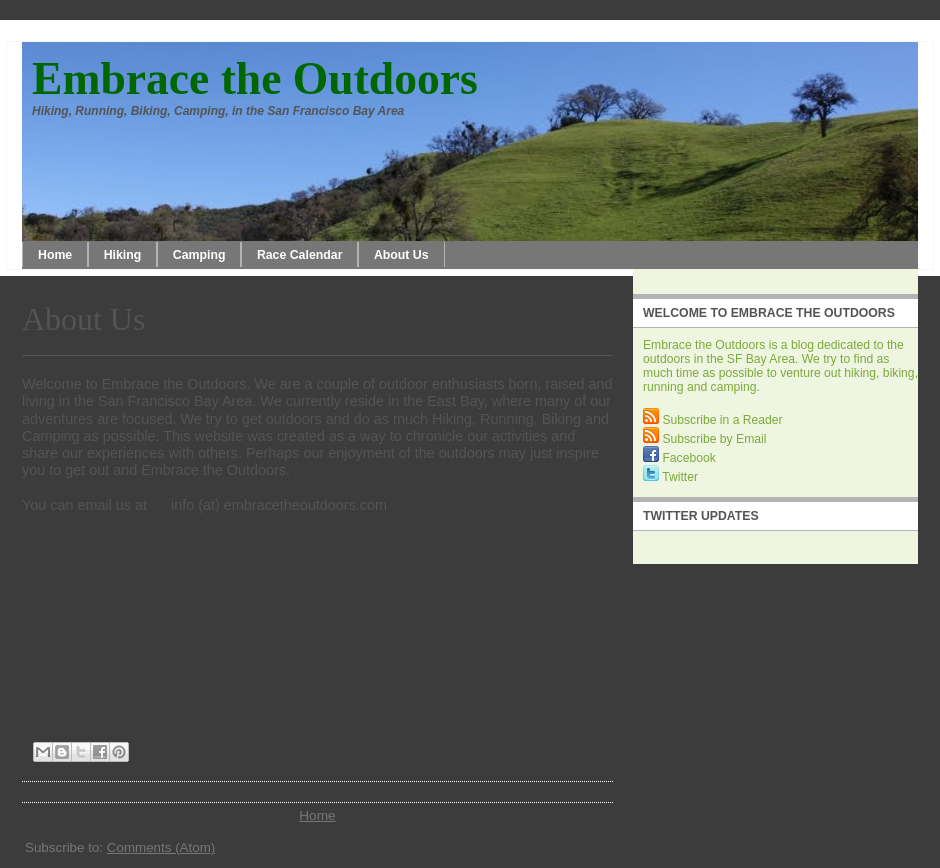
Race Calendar (300, 255)
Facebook (679, 458)
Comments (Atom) (161, 847)
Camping (199, 255)
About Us (401, 255)
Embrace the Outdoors (255, 78)
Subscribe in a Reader (713, 420)
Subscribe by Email (704, 439)
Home (55, 255)
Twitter (670, 477)
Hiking (123, 255)
